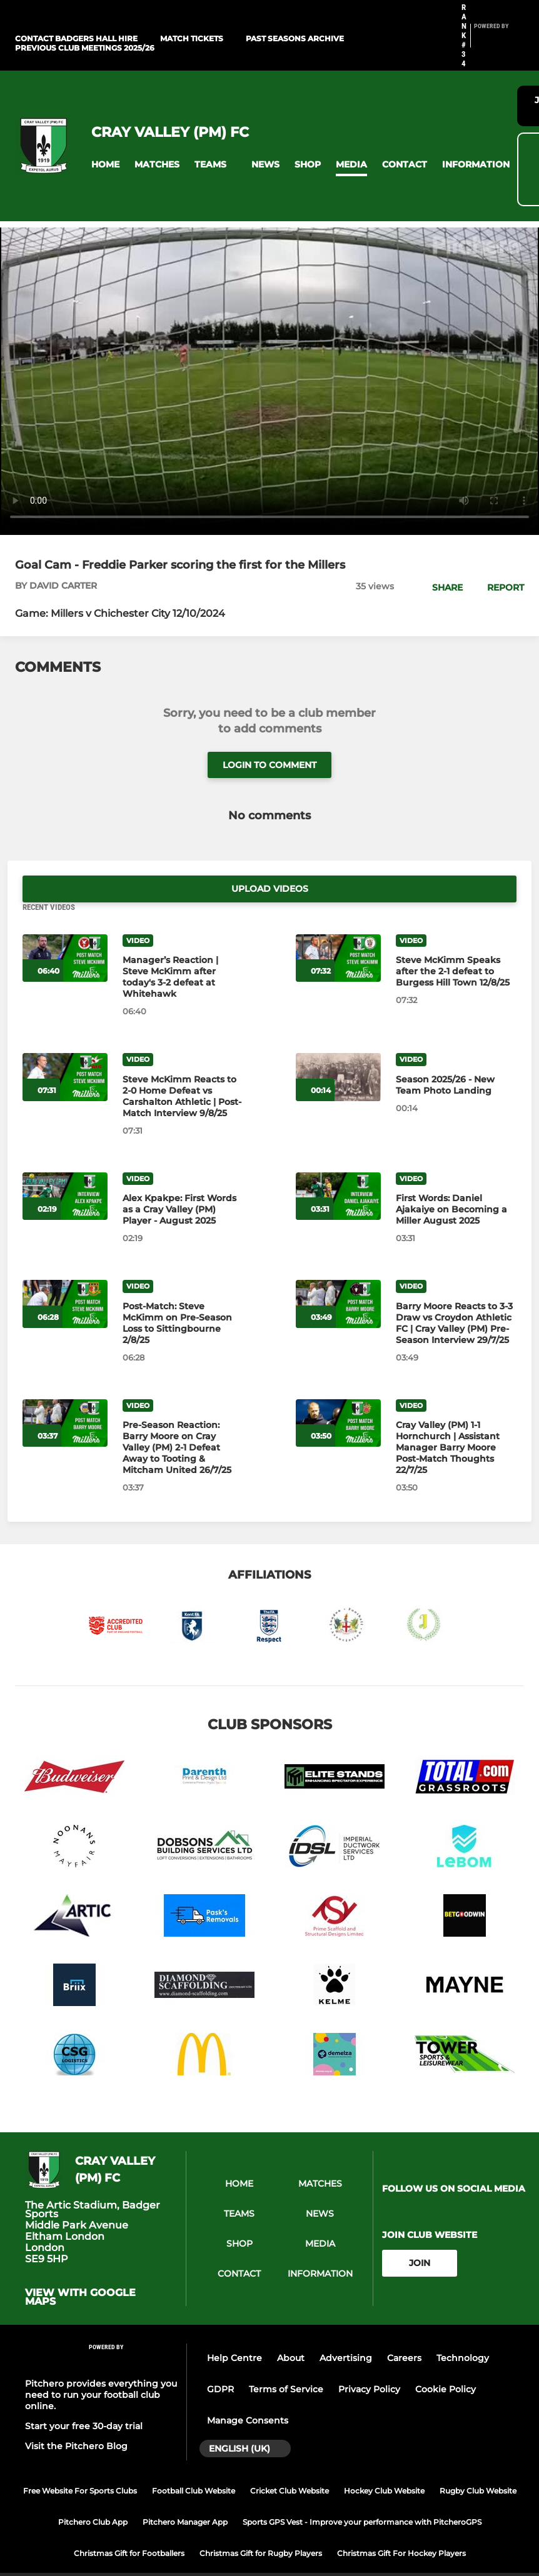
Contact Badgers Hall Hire (76, 38)
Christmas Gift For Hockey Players (401, 2526)
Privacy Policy (369, 2363)
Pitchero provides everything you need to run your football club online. (101, 2368)
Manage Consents (247, 2394)
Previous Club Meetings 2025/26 (84, 47)
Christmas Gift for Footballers (129, 2526)
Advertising (346, 2331)
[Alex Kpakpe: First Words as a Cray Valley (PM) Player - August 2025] (65, 1170)
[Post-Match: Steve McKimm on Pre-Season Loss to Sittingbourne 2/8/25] (65, 1278)
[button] (105, 164)
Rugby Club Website (478, 2464)
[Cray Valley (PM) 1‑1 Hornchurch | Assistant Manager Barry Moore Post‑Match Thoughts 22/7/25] (338, 1396)
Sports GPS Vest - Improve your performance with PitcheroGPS (362, 2495)
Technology (462, 2331)
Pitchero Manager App (185, 2495)
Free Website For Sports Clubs (80, 2464)
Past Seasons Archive (295, 38)
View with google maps (80, 2271)
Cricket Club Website (289, 2464)
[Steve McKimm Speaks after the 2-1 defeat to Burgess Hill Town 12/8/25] (338, 931)
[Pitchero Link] (499, 40)
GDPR (220, 2363)
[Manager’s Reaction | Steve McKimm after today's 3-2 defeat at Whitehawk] (65, 931)
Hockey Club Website (384, 2464)
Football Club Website (193, 2464)
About (291, 2331)
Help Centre (234, 2331)
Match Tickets (191, 38)
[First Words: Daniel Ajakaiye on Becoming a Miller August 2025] (338, 1170)
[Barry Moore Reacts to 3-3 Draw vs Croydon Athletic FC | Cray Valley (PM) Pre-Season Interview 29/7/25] (338, 1278)
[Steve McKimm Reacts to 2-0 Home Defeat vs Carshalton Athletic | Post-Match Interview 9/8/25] (65, 1051)
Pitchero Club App (93, 2495)
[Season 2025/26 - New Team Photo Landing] (338, 1051)
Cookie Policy (445, 2363)
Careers (404, 2331)
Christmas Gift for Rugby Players (260, 2526)
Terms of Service (286, 2363)
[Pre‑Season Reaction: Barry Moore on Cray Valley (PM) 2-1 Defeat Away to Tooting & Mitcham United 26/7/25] (65, 1396)
